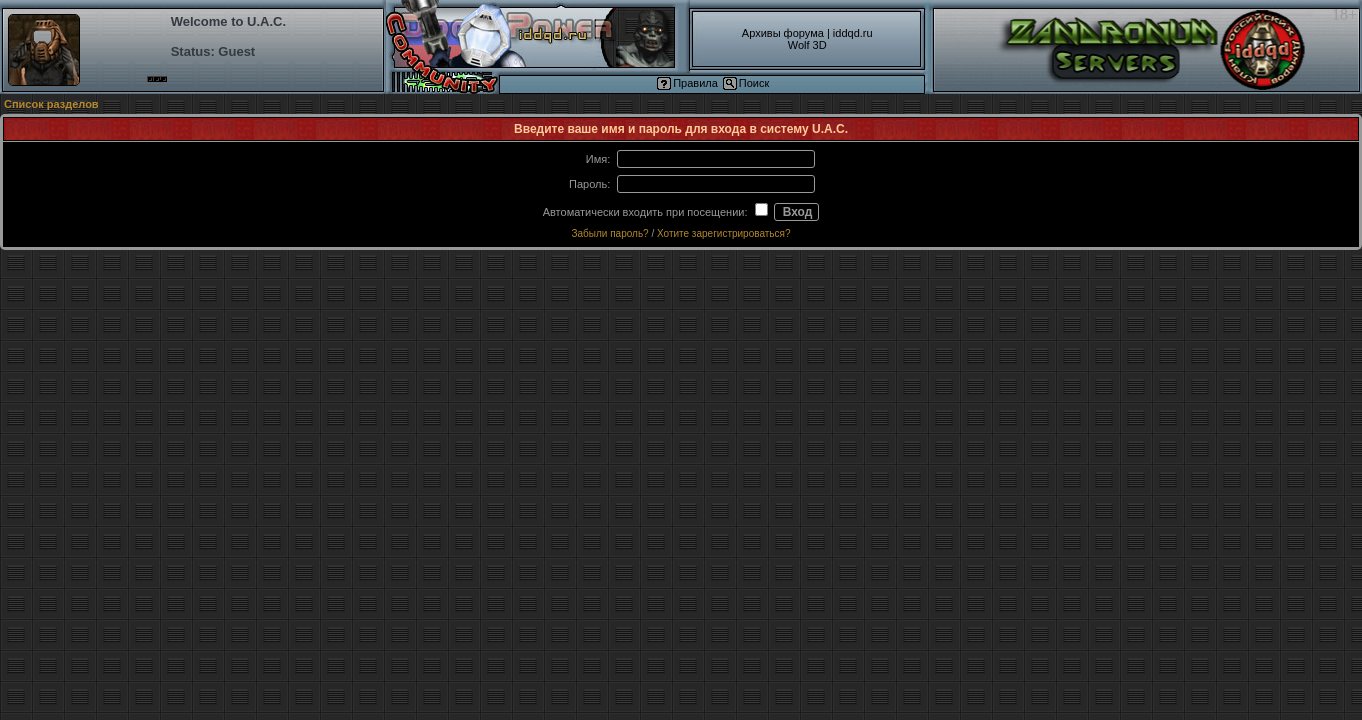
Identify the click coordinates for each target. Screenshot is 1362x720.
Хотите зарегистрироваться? (724, 233)
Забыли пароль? (609, 233)
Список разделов (51, 104)
